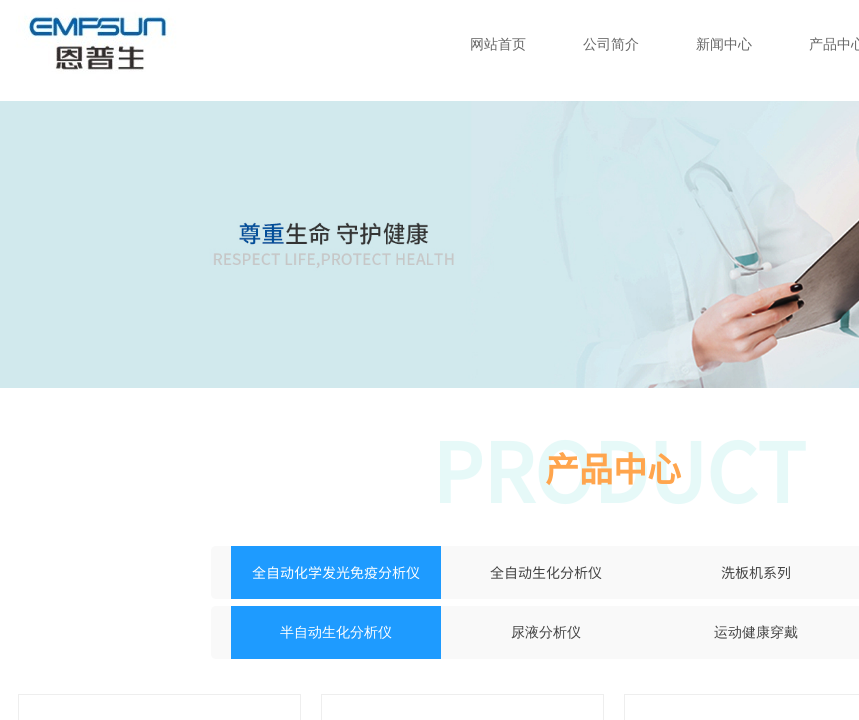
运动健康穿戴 (756, 632)
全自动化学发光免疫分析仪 (336, 572)
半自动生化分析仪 (336, 632)
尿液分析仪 (546, 632)
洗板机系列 (756, 572)
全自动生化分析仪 (546, 572)
